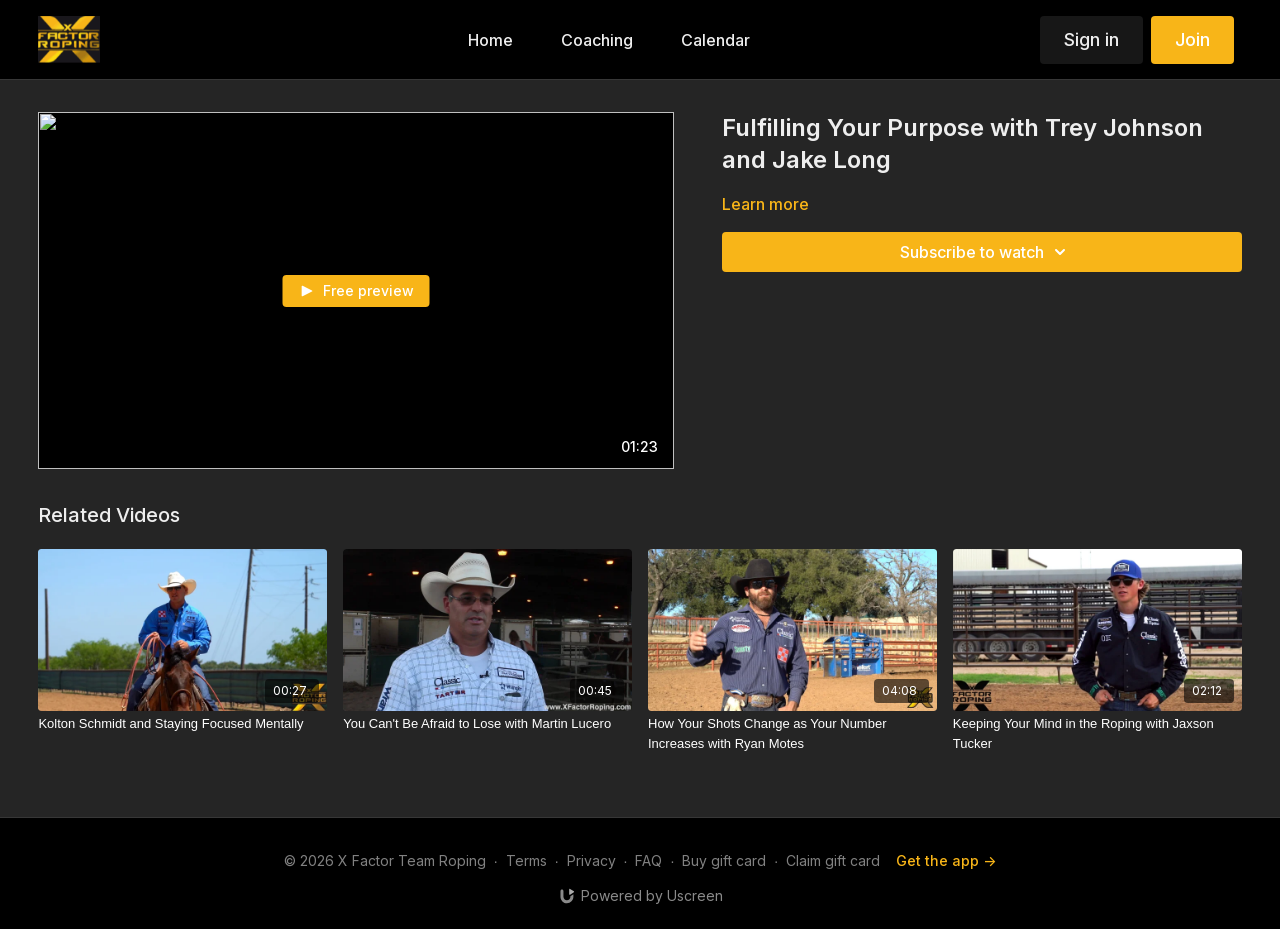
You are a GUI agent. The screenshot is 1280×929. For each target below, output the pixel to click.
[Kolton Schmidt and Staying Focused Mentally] (182, 724)
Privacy (591, 860)
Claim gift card (833, 860)
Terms (526, 860)
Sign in (1091, 39)
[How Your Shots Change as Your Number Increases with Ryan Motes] (792, 733)
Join (1192, 39)
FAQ (648, 860)
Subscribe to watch (986, 252)
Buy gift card (724, 860)
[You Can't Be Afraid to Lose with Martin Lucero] (487, 724)
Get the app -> (946, 860)
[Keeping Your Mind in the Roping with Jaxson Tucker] (1097, 733)
